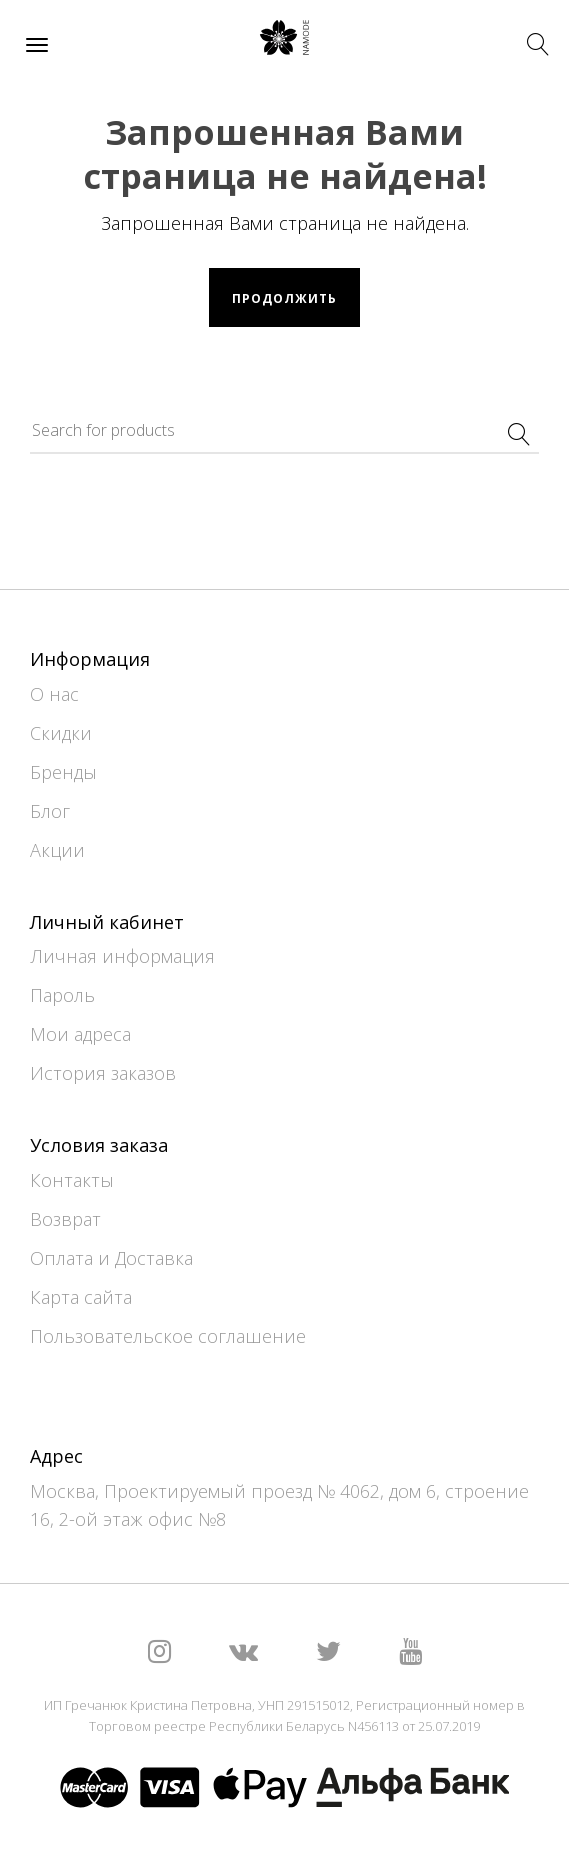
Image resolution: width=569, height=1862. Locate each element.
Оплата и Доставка (111, 1258)
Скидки (61, 733)
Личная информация (122, 956)
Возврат (65, 1219)
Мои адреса (80, 1034)
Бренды (63, 772)
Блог (50, 811)
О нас (54, 694)
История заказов (103, 1073)
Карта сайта (81, 1297)
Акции (57, 850)
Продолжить (284, 298)
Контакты (72, 1180)
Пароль (62, 995)
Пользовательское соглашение (168, 1336)
